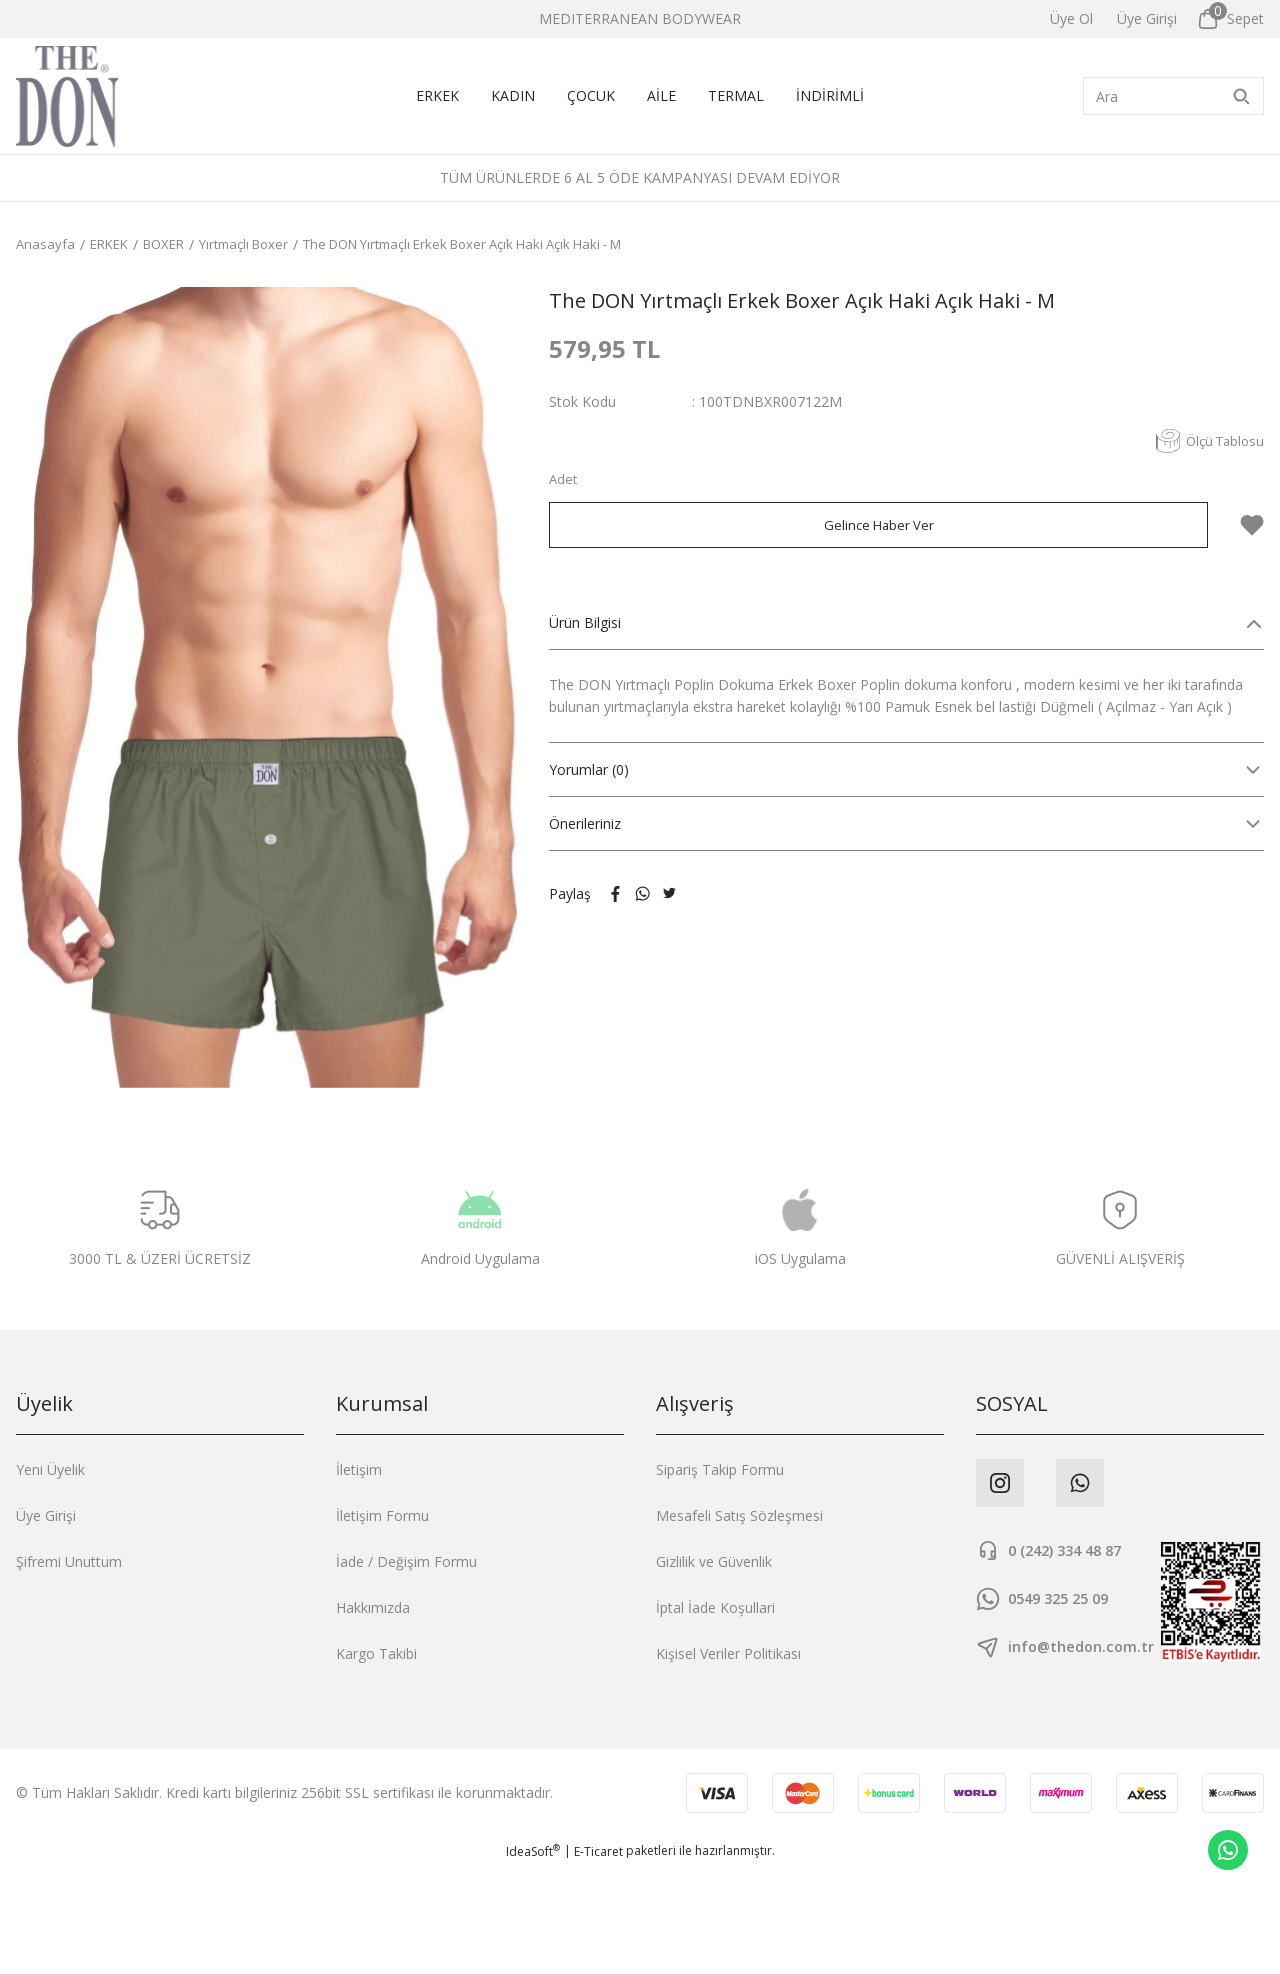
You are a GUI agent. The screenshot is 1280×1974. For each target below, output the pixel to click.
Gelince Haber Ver (878, 524)
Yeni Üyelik (50, 1469)
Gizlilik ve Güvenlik (714, 1561)
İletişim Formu (382, 1515)
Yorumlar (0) (589, 769)
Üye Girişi (46, 1515)
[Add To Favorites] (1252, 525)
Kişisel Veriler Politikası (728, 1653)
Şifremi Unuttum (69, 1561)
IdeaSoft (533, 1959)
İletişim (359, 1469)
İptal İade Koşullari (715, 1607)
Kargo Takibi (376, 1653)
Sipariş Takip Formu (720, 1469)
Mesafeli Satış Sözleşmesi (739, 1515)
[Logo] (67, 96)
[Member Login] (1147, 19)
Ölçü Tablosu (1205, 441)
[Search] (1173, 96)
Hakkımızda (373, 1607)
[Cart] (1230, 19)
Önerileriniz (585, 823)
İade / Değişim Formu (406, 1561)
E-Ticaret (598, 1959)
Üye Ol (1071, 18)
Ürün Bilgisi (585, 622)
